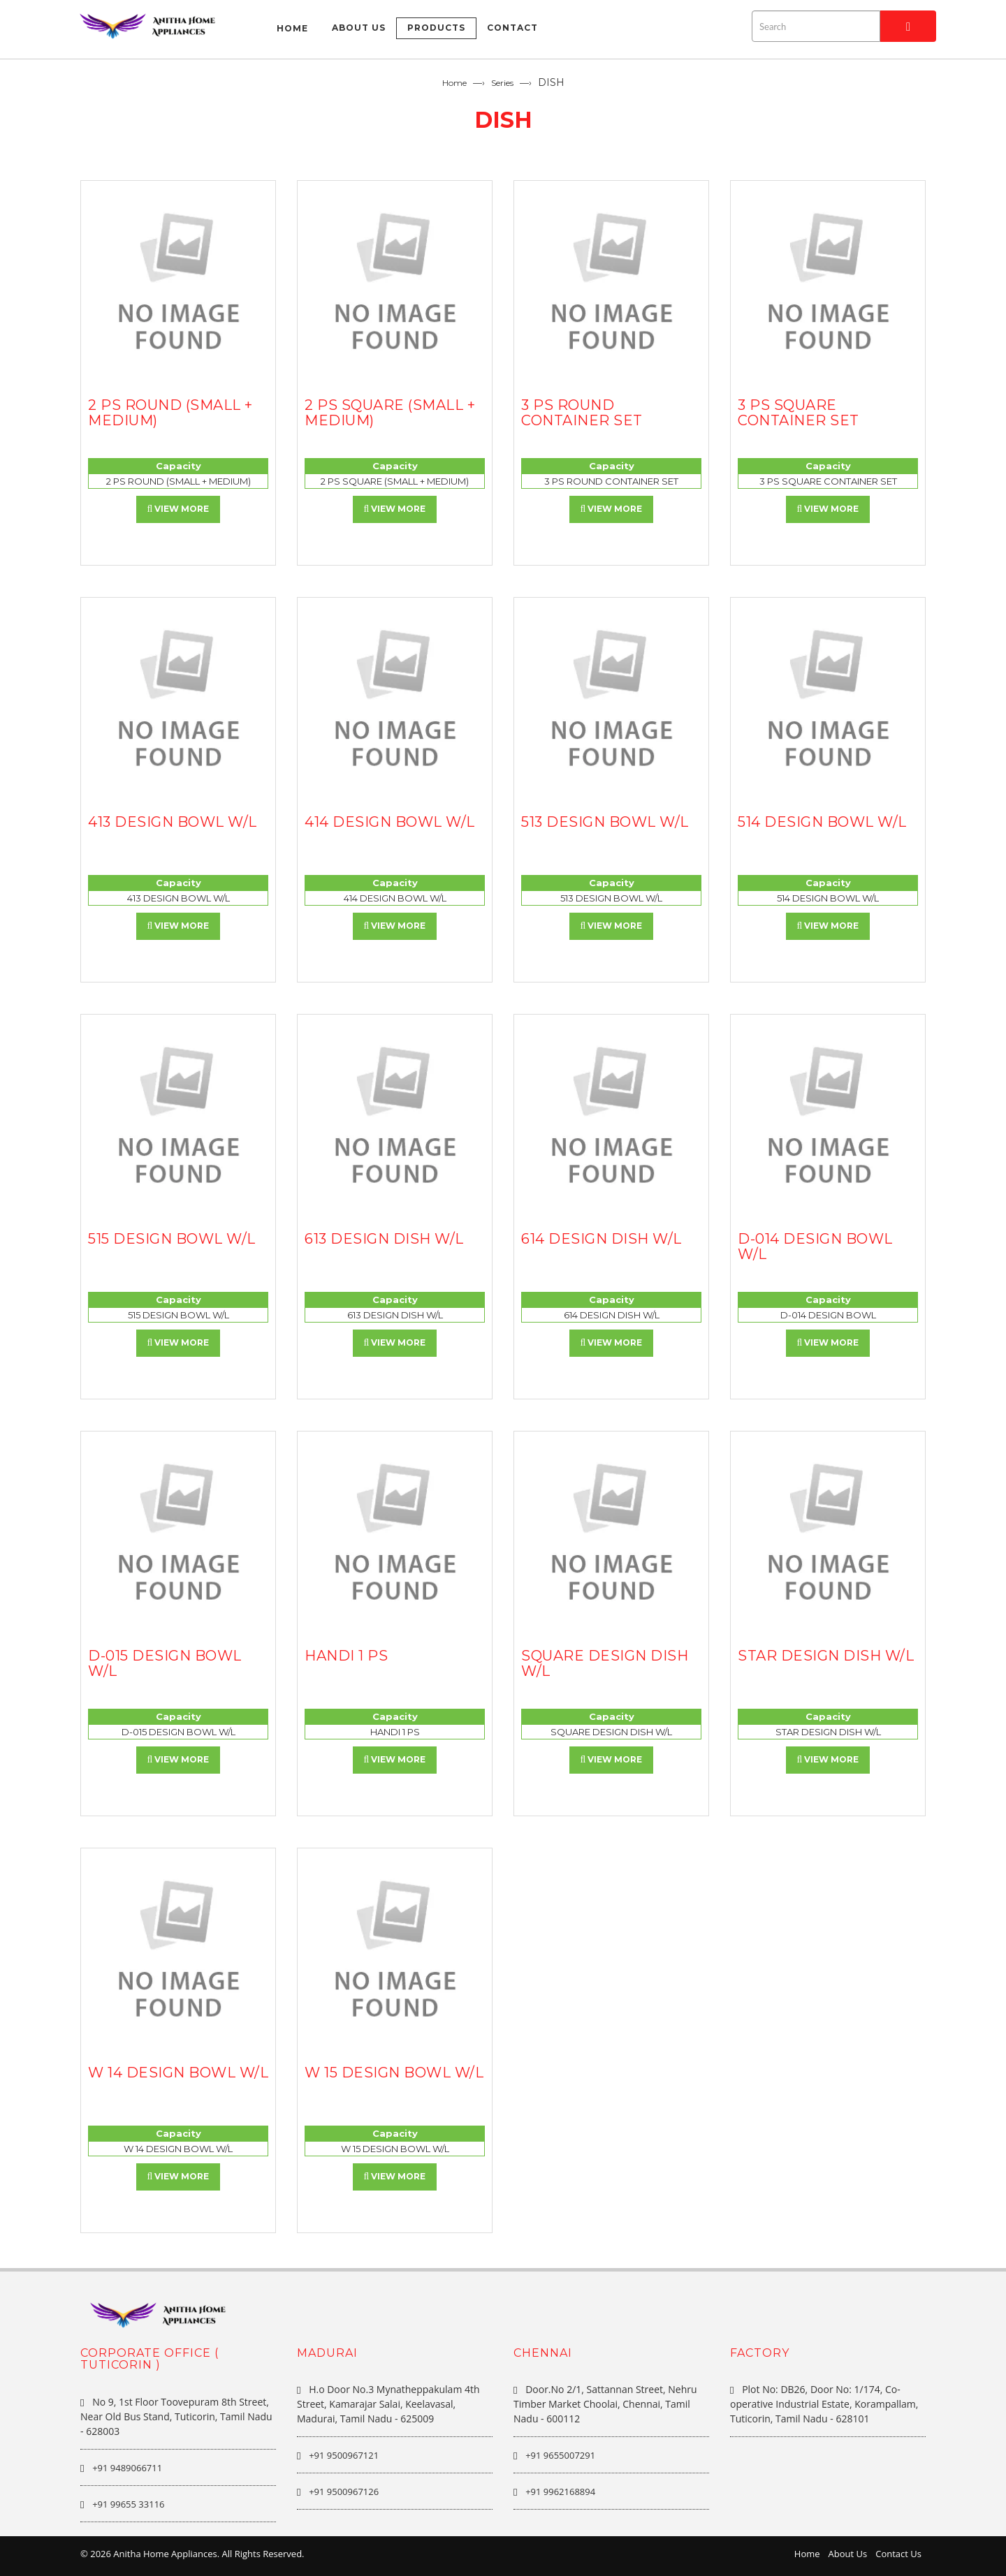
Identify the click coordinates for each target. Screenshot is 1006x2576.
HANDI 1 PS (346, 1655)
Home (454, 83)
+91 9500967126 (344, 2491)
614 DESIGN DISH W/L (601, 1238)
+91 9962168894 (560, 2491)
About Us (848, 2553)
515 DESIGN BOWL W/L (172, 1238)
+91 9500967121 (344, 2455)
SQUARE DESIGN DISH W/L (604, 1663)
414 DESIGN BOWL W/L (390, 822)
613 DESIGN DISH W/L (384, 1238)
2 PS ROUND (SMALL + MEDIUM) (170, 413)
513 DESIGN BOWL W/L (605, 822)
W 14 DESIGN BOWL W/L (178, 2072)
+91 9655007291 (560, 2455)
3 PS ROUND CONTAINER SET (582, 413)
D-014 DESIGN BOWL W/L (815, 1246)
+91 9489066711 (127, 2467)
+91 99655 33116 (128, 2504)
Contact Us (898, 2553)
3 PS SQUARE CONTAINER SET (798, 413)
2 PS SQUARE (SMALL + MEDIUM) (390, 413)
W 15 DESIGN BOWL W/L (394, 2072)
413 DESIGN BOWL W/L (172, 822)
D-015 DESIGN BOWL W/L (165, 1663)
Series (502, 83)
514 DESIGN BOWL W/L (822, 822)
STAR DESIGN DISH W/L (826, 1655)
